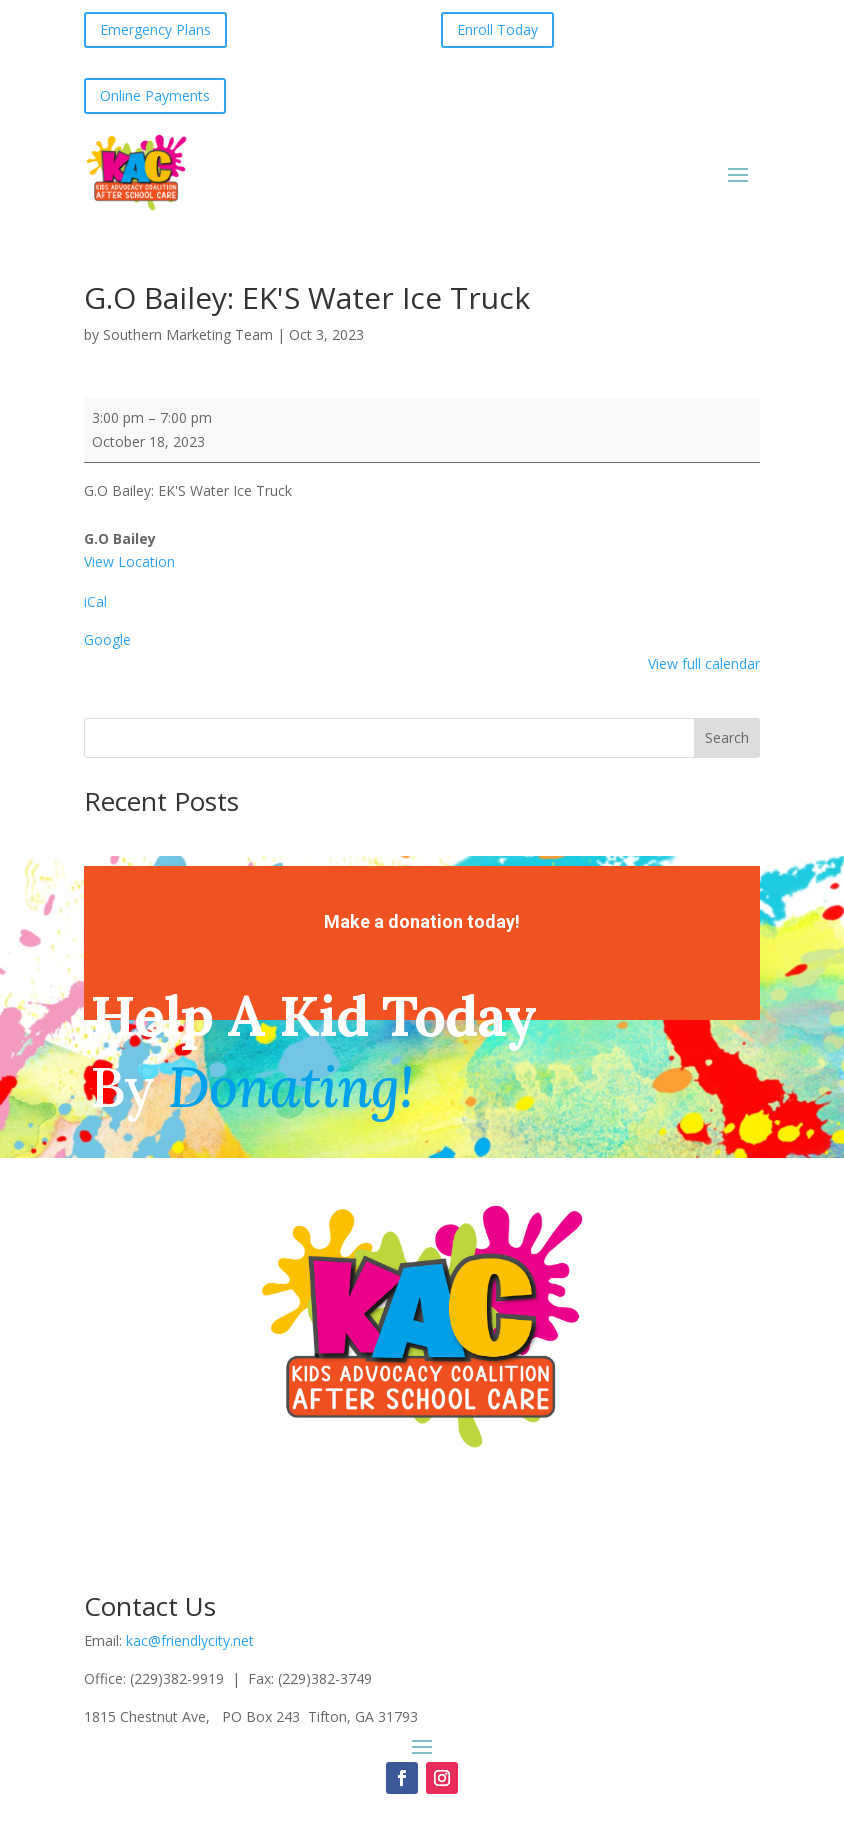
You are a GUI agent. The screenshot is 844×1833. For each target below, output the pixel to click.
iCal (95, 601)
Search (727, 737)
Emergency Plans (155, 29)
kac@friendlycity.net (190, 1640)
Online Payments (155, 95)
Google (107, 639)
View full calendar (704, 663)
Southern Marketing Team (188, 334)
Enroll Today (497, 29)
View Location (129, 561)
